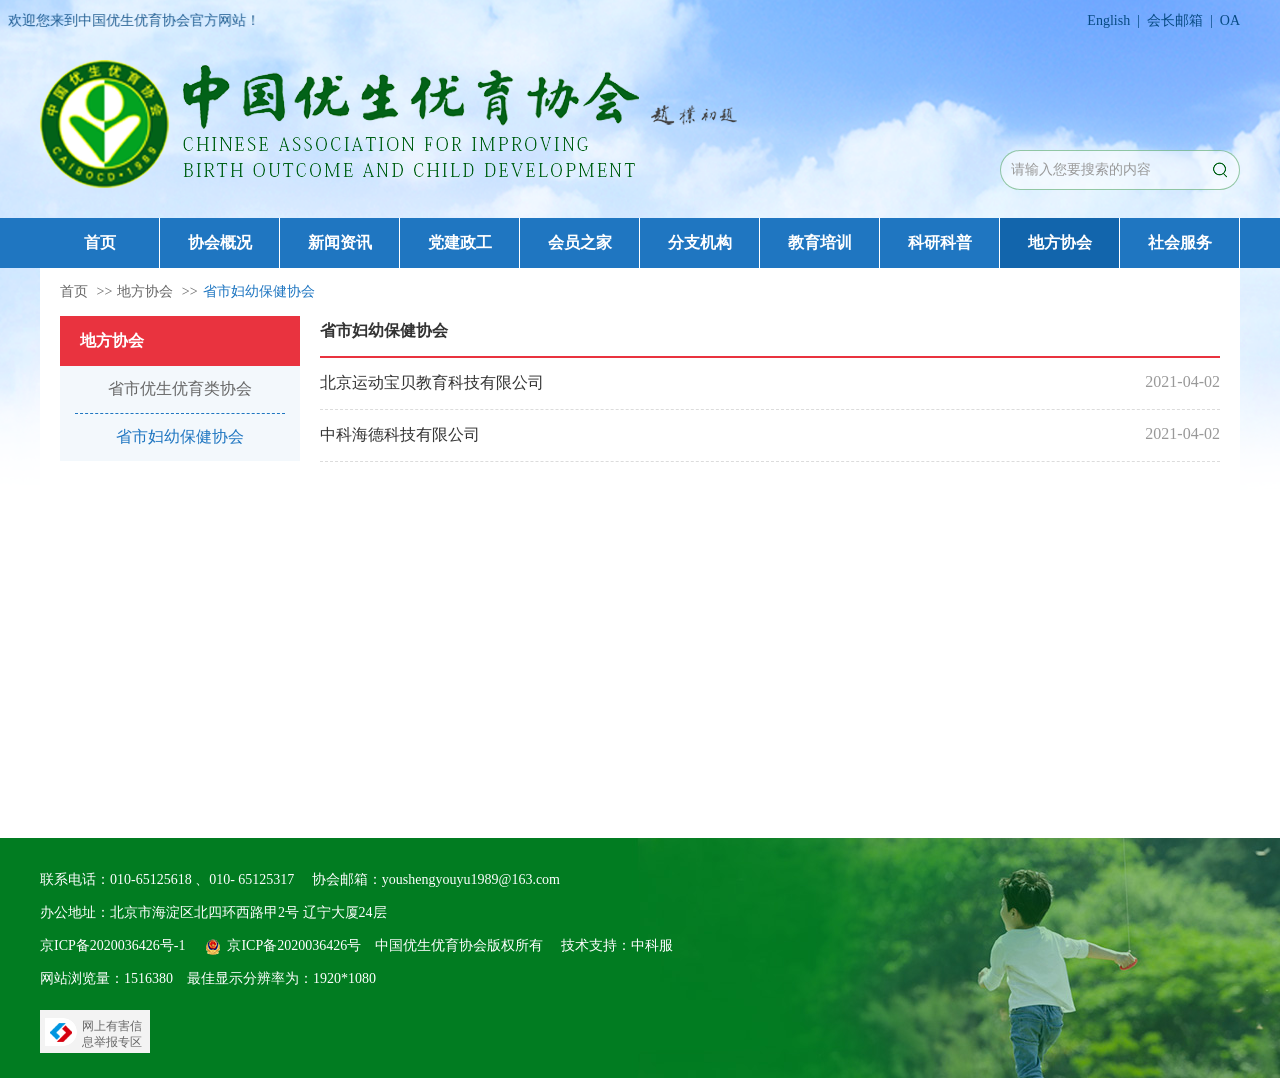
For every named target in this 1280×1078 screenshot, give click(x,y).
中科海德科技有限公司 (400, 434)
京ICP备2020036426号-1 (112, 945)
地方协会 (1060, 242)
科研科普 (940, 242)
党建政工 (460, 242)
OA (1230, 20)
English (1108, 20)
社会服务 (1180, 242)
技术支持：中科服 (617, 945)
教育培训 (820, 242)
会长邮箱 (1175, 20)
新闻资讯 (340, 242)
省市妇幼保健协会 (259, 291)
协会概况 (220, 242)
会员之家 (580, 242)
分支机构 (700, 242)
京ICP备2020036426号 (294, 945)
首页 (100, 242)
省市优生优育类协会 (180, 388)
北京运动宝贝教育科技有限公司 (432, 382)
